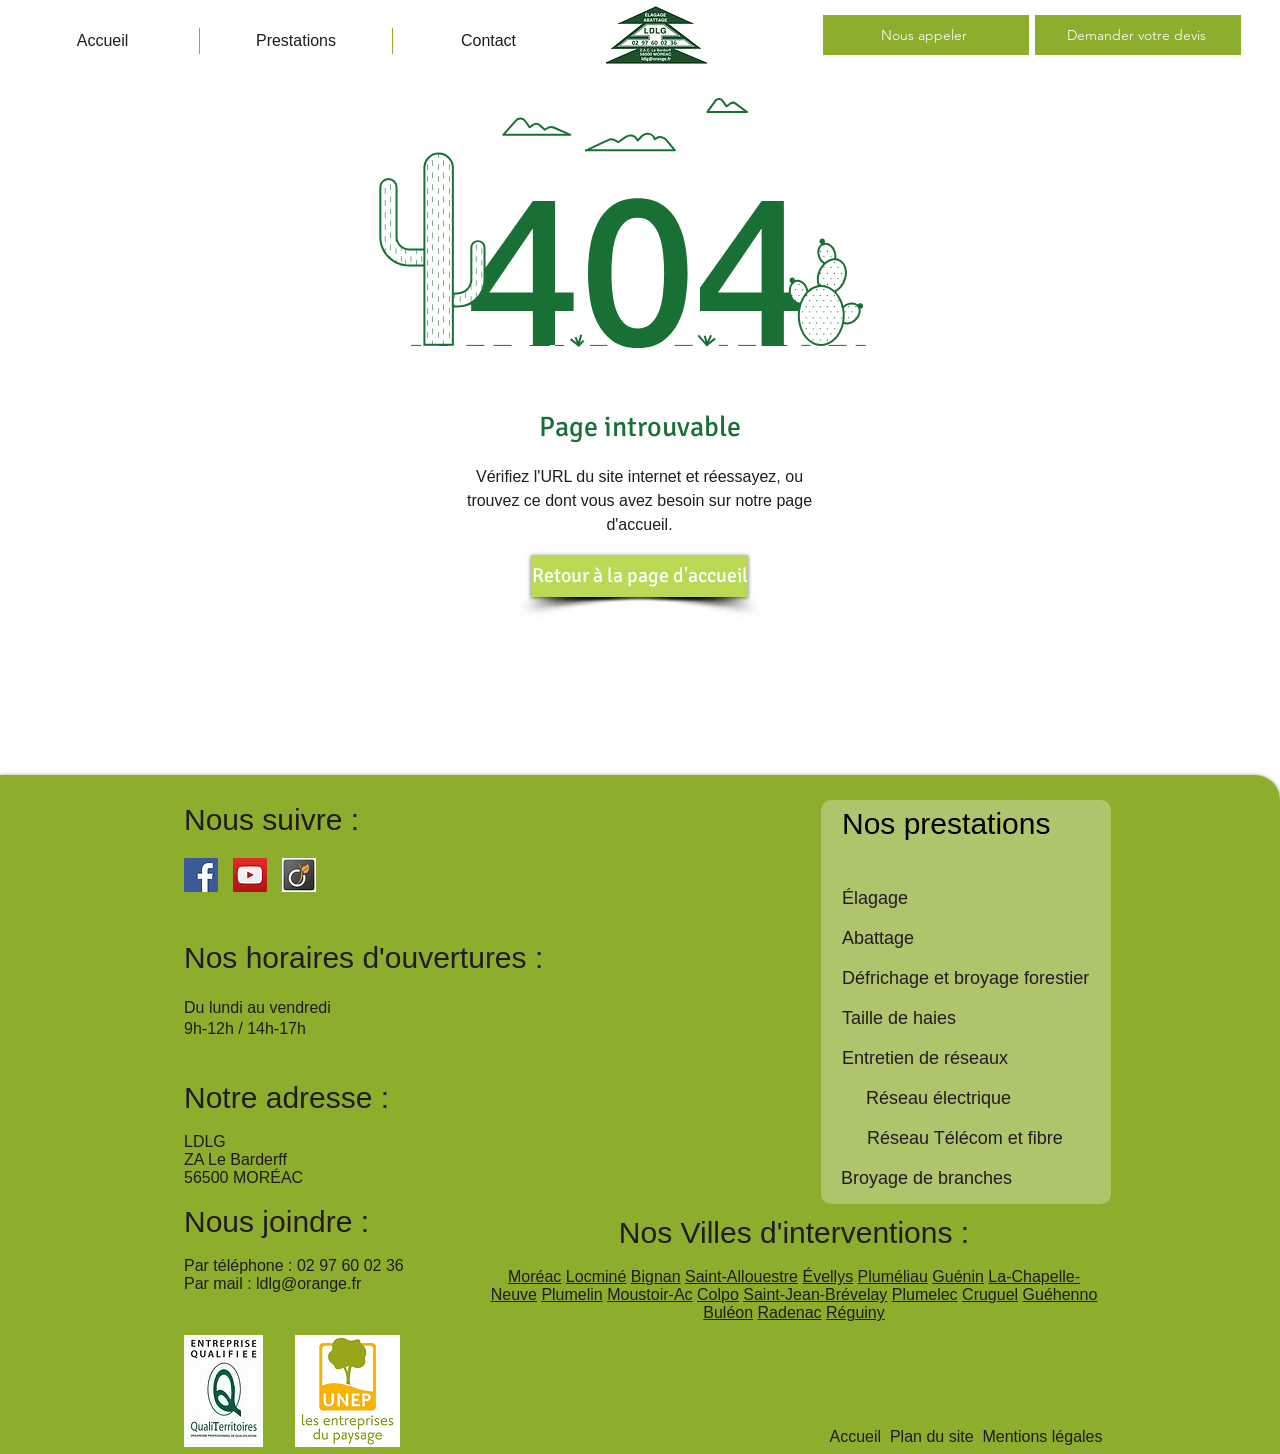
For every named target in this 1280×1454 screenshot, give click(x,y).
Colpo (718, 1294)
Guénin (958, 1276)
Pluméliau (893, 1276)
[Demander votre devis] (1138, 35)
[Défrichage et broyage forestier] (976, 979)
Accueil (855, 1436)
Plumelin (571, 1294)
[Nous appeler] (926, 35)
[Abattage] (976, 939)
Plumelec (925, 1294)
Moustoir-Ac (649, 1294)
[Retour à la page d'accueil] (639, 576)
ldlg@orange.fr (308, 1283)
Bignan (656, 1276)
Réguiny (855, 1312)
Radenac (790, 1312)
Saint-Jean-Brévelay (815, 1294)
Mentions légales (1042, 1436)
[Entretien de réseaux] (976, 1059)
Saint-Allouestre (741, 1276)
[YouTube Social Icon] (250, 875)
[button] (296, 41)
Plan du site (932, 1436)
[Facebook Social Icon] (201, 875)
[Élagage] (976, 899)
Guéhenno (1060, 1294)
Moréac (534, 1276)
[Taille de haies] (976, 1019)
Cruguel (990, 1294)
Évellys (827, 1276)
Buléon (728, 1312)
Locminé (596, 1276)
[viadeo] (299, 875)
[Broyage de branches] (975, 1179)
